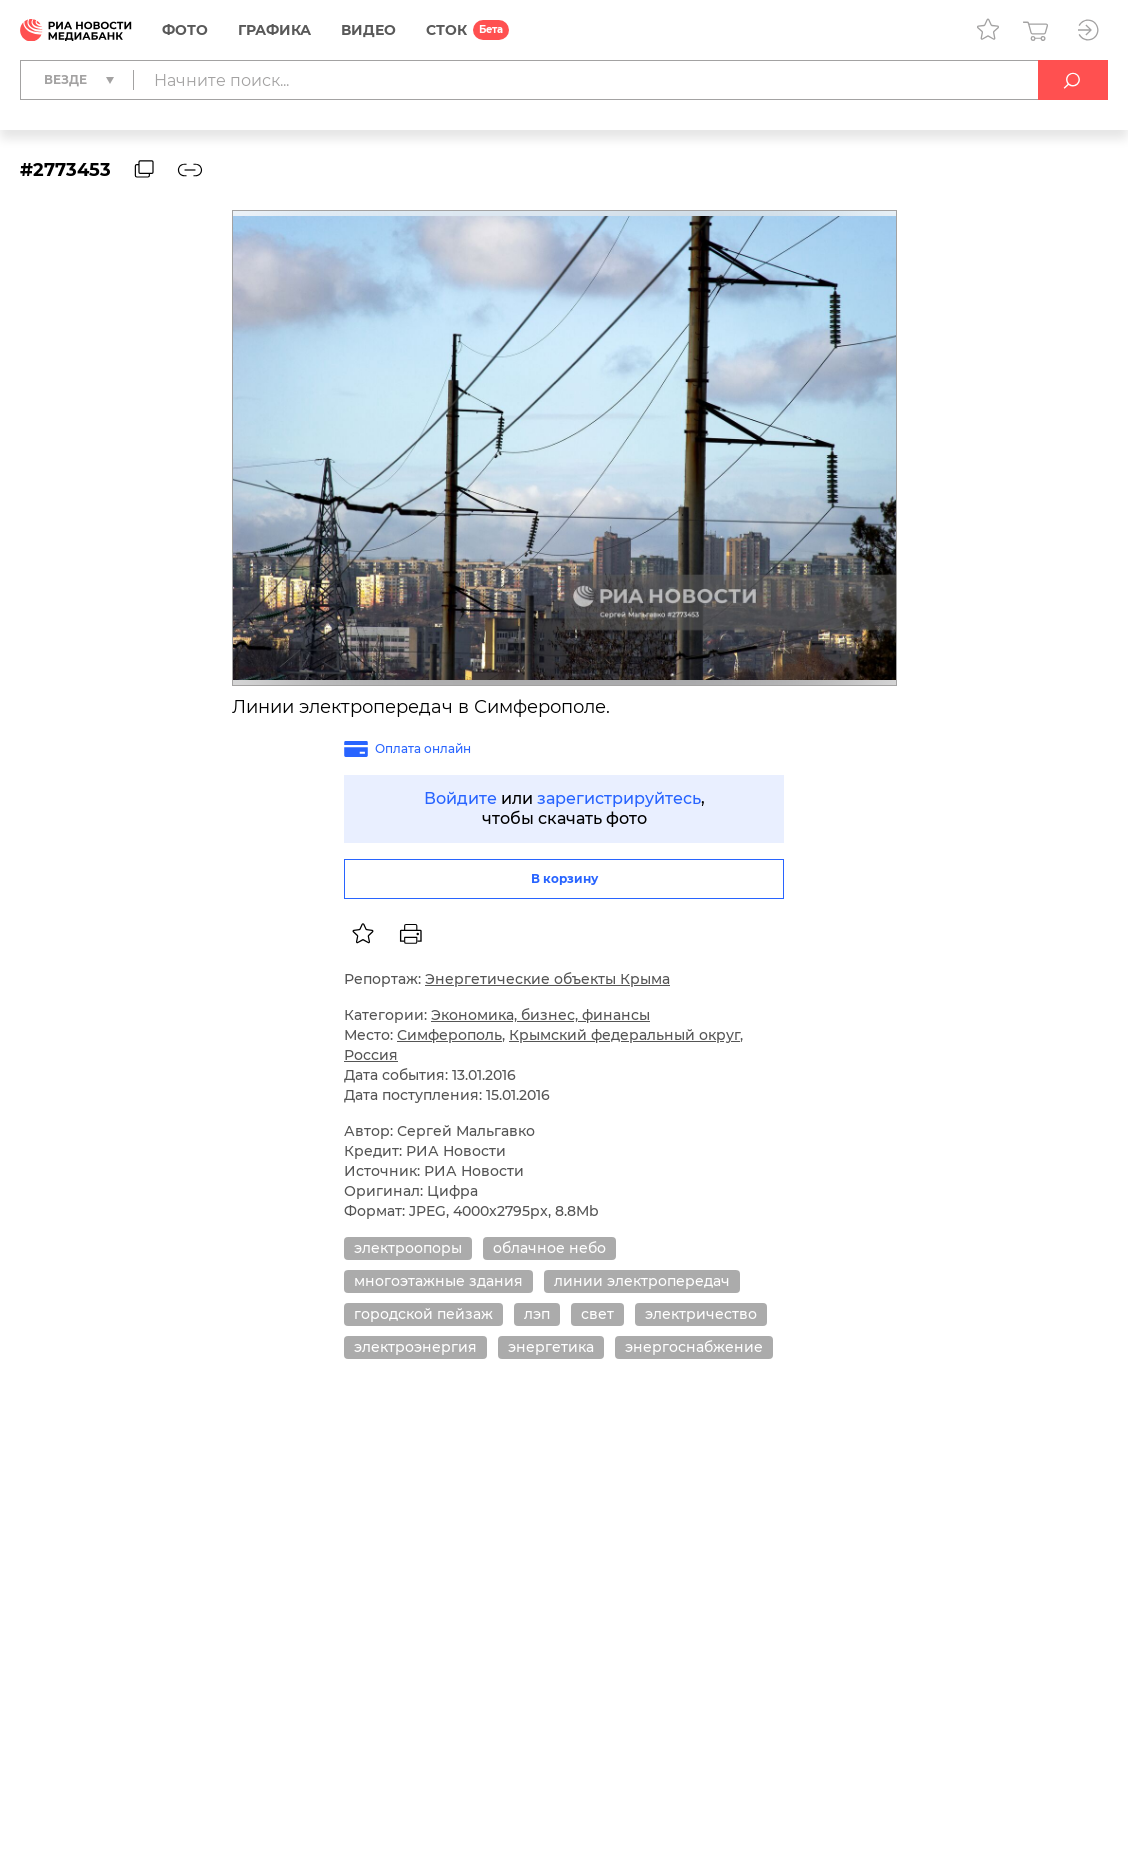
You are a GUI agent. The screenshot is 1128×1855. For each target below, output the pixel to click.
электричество (701, 1314)
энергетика (551, 1347)
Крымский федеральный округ (624, 1035)
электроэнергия (415, 1347)
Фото (185, 30)
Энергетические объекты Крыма (547, 979)
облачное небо (549, 1248)
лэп (537, 1314)
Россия (371, 1055)
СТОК (446, 30)
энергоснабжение (694, 1347)
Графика (274, 30)
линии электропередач (642, 1281)
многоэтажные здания (438, 1281)
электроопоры (408, 1248)
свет (597, 1314)
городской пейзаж (423, 1314)
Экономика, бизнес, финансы (540, 1015)
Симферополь (449, 1035)
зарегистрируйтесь (619, 798)
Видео (368, 30)
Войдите (460, 798)
